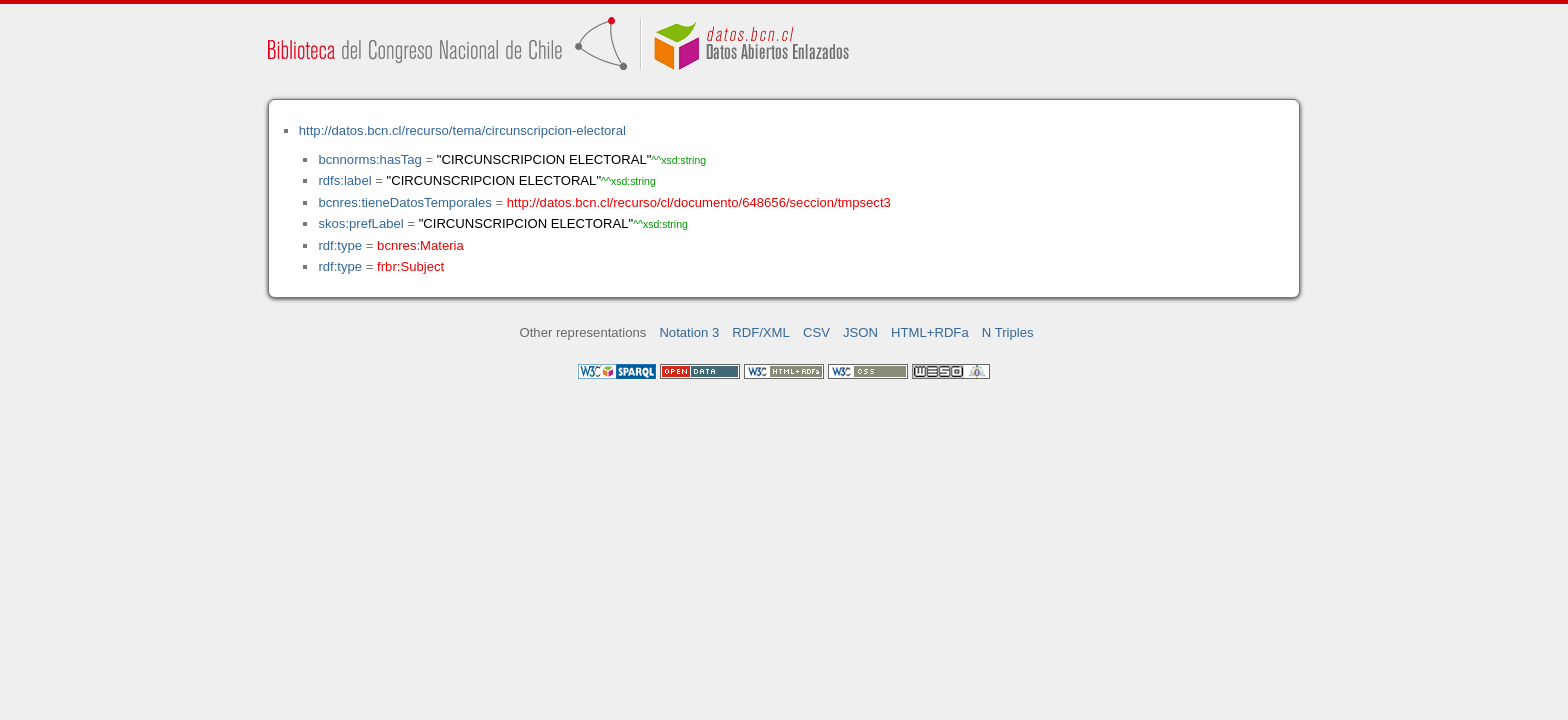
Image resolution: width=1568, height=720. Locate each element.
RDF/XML (761, 332)
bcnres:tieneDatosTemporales (404, 202)
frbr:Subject (410, 266)
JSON (860, 332)
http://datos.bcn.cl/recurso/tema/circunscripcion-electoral (462, 130)
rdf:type (340, 245)
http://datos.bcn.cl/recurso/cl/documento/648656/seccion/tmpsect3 (699, 202)
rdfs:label (344, 180)
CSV (816, 332)
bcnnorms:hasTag (369, 159)
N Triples (1008, 332)
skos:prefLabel (360, 223)
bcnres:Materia (420, 245)
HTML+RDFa (930, 332)
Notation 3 (689, 332)
